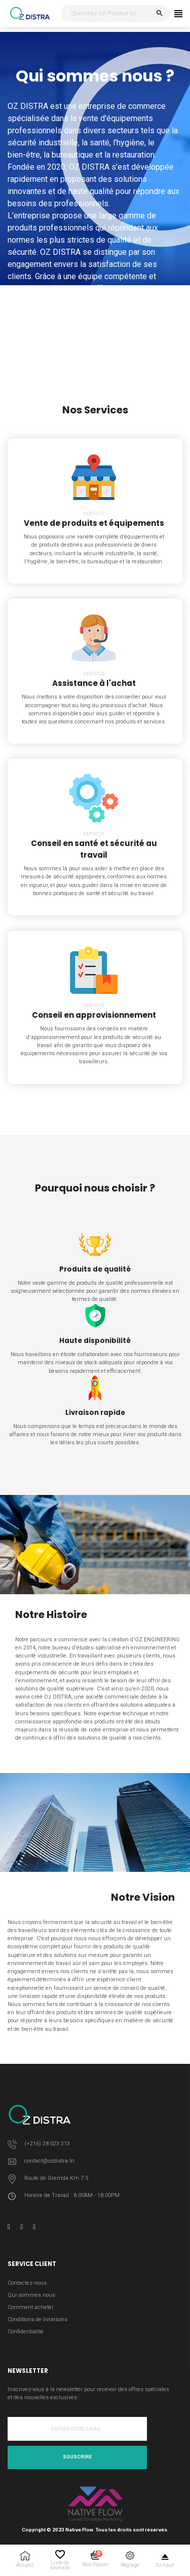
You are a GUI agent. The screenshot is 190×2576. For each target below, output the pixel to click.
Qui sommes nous (31, 2295)
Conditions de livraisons (37, 2319)
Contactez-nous (27, 2283)
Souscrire (77, 2456)
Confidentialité (26, 2331)
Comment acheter (31, 2307)
